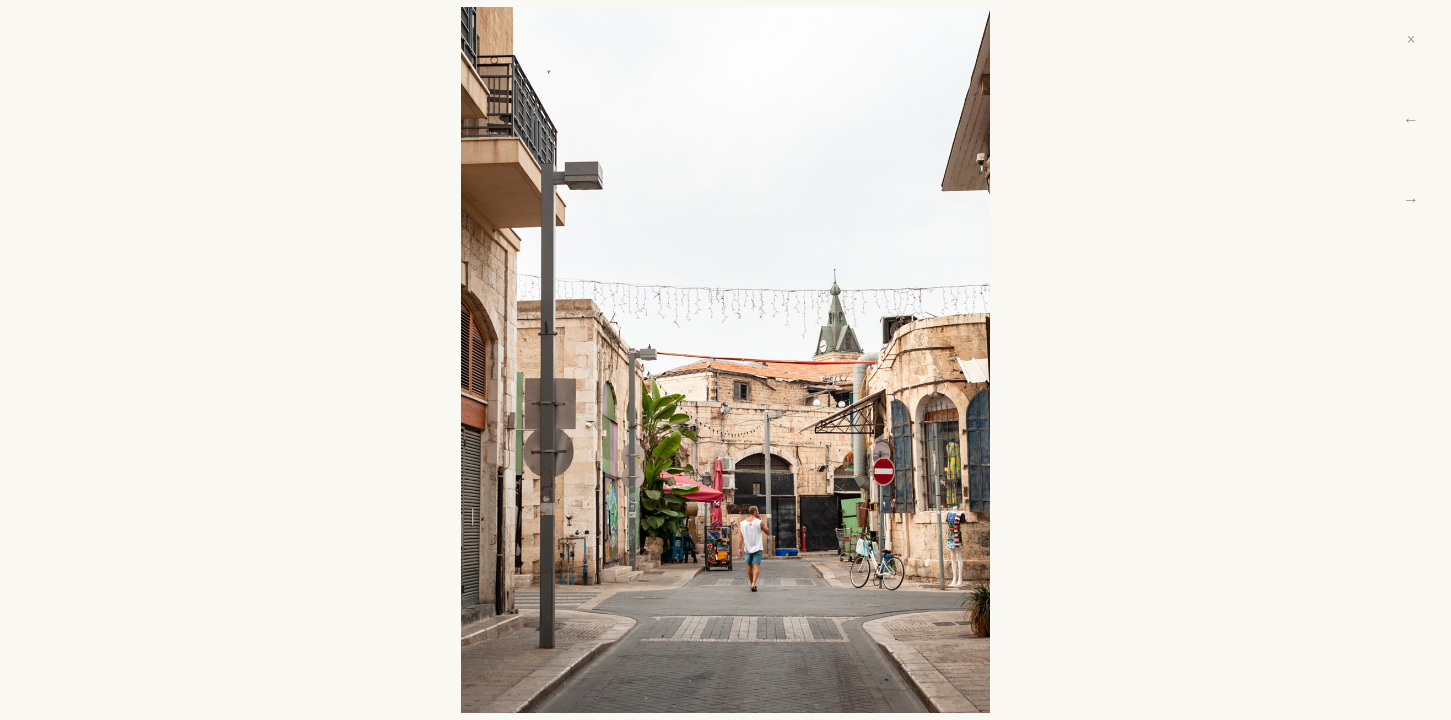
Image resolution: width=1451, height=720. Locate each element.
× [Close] (1410, 39)
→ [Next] (1411, 199)
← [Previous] (1411, 119)
